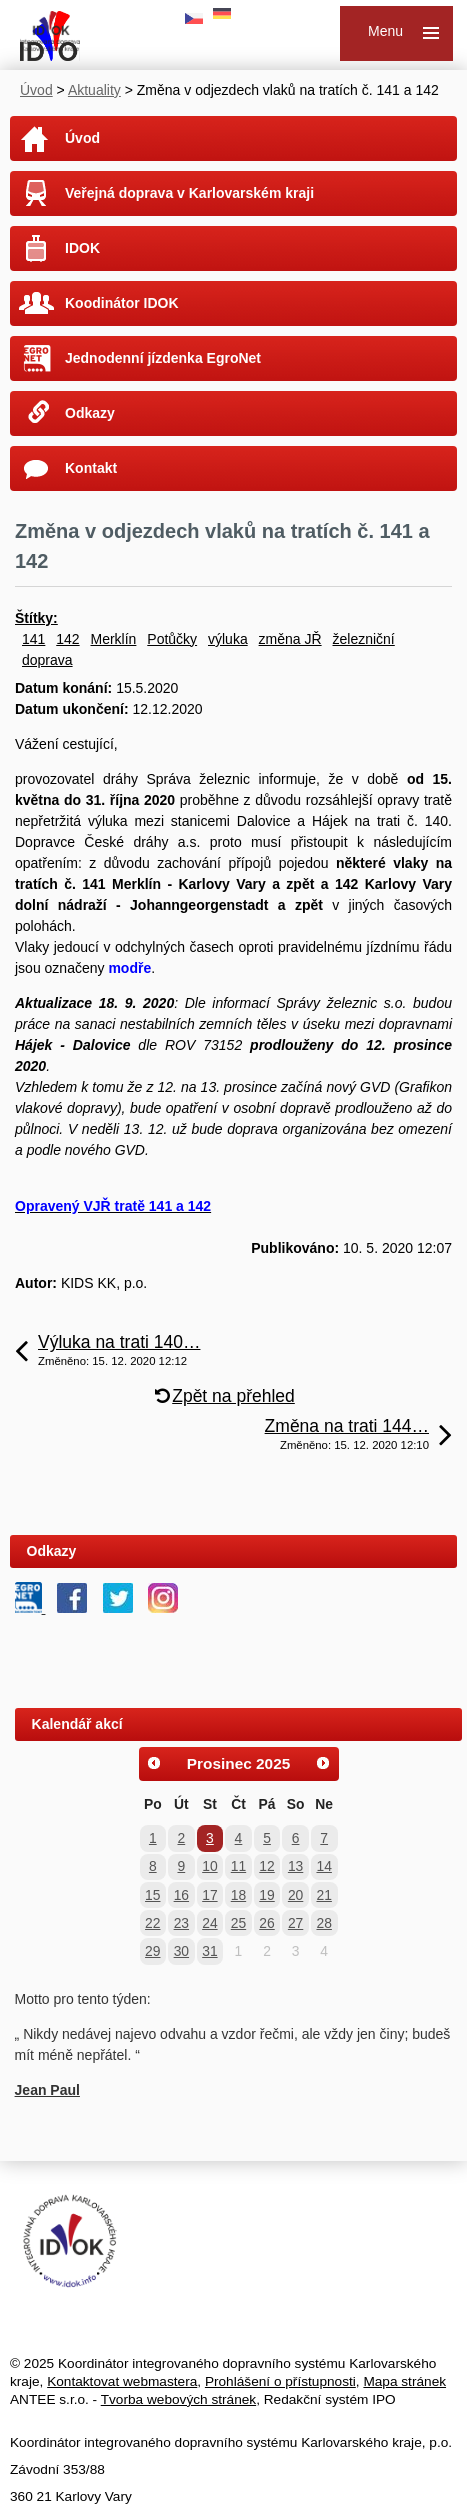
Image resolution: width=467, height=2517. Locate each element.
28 (323, 1923)
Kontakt (91, 468)
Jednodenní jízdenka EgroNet (163, 358)
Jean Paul (47, 2090)
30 (181, 1951)
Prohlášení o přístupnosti (280, 2381)
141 (33, 639)
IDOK (82, 248)
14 (323, 1866)
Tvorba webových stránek (178, 2399)
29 (152, 1951)
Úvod (36, 90)
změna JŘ (290, 639)
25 (238, 1923)
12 (266, 1866)
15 (152, 1895)
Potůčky (172, 639)
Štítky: (36, 618)
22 (152, 1923)
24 (209, 1923)
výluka (228, 639)
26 (266, 1923)
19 (266, 1895)
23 (181, 1923)
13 (295, 1866)
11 (238, 1866)
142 (67, 639)
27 (295, 1923)
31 (209, 1951)
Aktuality (94, 90)
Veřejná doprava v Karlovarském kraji (189, 193)
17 (209, 1895)
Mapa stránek (404, 2381)
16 (181, 1895)
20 (295, 1895)
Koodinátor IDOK (122, 303)
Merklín (114, 639)
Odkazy (90, 413)
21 (323, 1895)
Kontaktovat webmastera (122, 2381)
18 (238, 1895)
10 (209, 1866)
